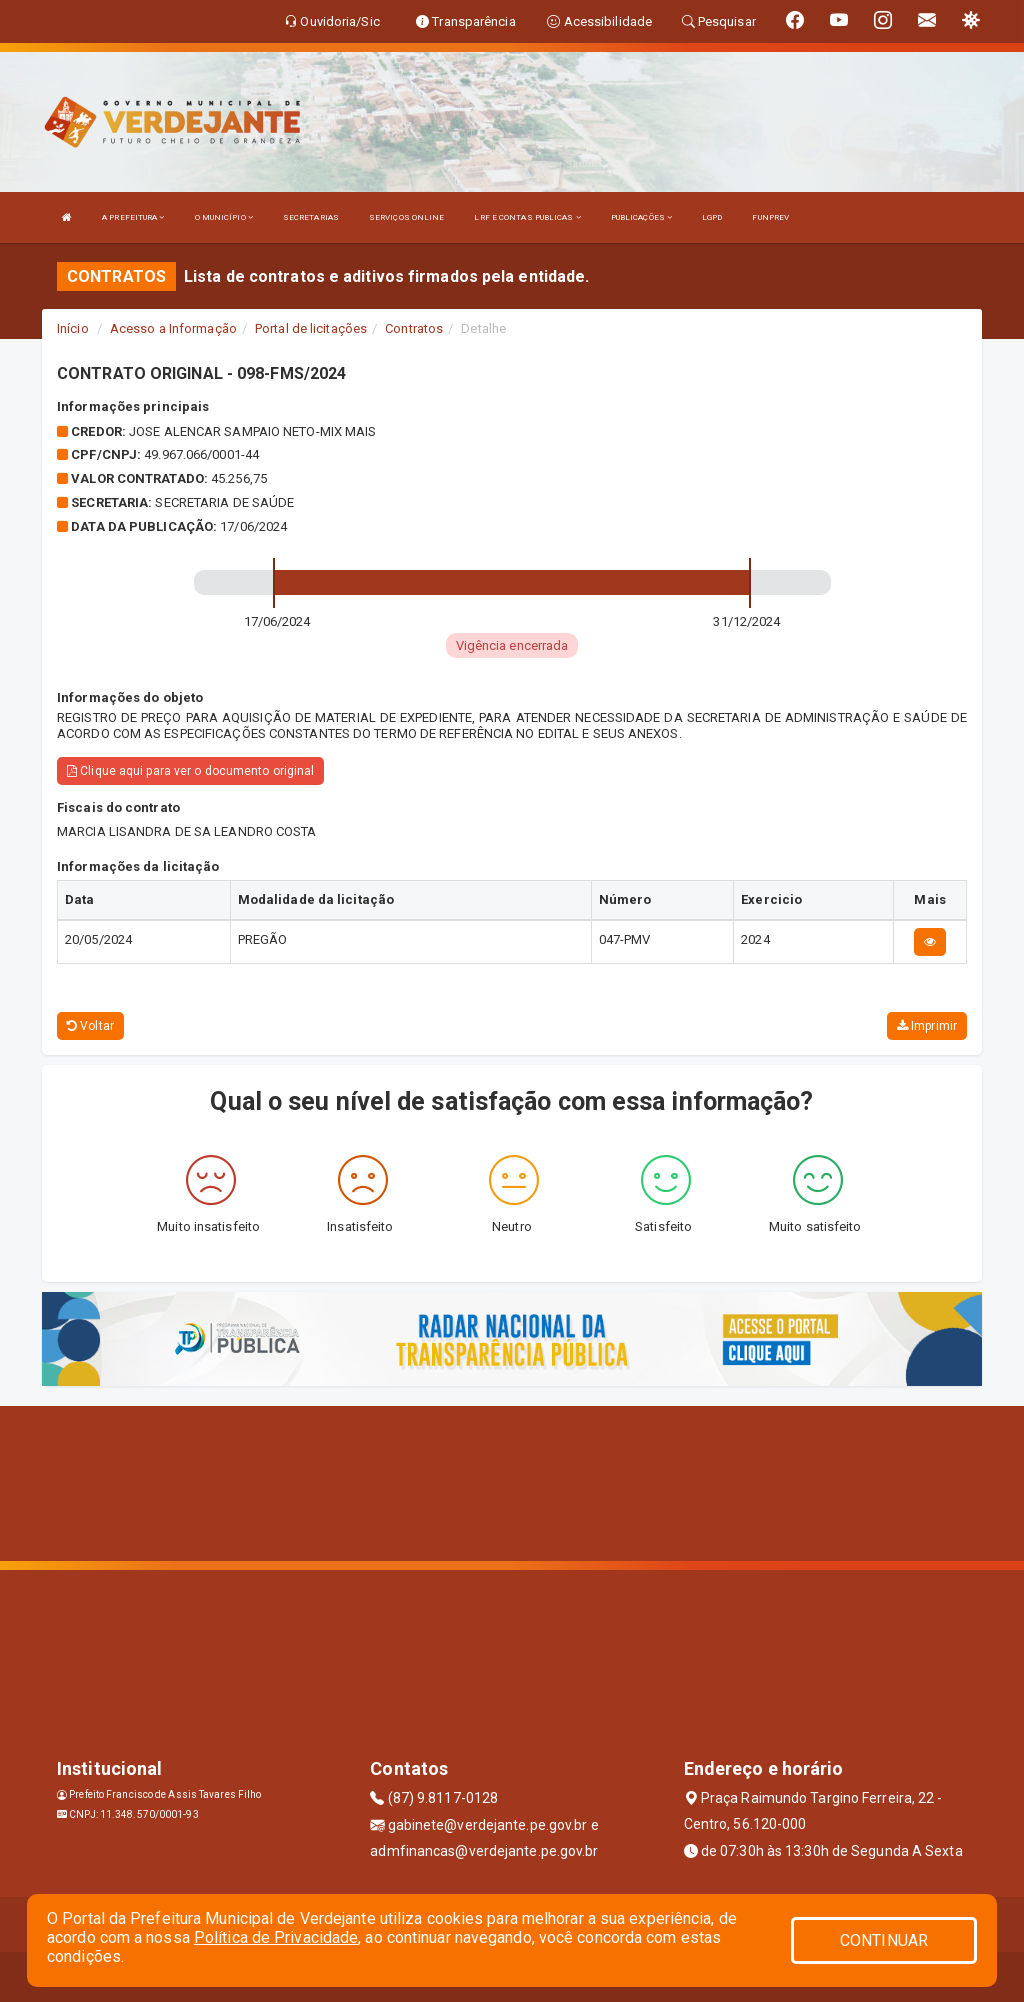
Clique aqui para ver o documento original (190, 771)
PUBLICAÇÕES (641, 217)
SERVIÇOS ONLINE (407, 217)
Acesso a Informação (173, 328)
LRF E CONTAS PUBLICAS (527, 217)
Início (73, 328)
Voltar (90, 1026)
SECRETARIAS (311, 217)
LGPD (712, 217)
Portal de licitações (311, 328)
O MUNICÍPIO (224, 217)
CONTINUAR (884, 1940)
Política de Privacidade (276, 1937)
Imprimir (927, 1026)
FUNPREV (770, 217)
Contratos (414, 328)
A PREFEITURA (133, 217)
